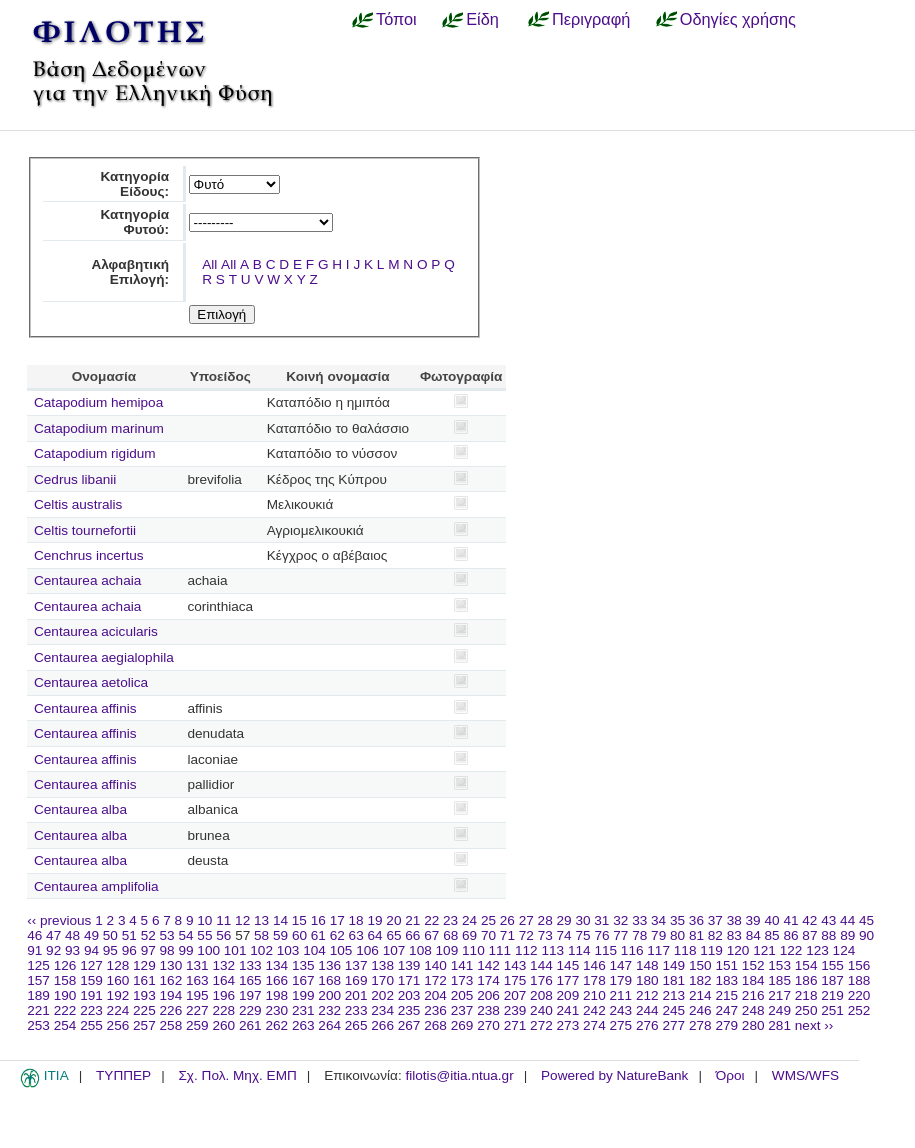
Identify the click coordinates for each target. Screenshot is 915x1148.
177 (568, 980)
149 (673, 965)
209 (568, 995)
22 (431, 920)
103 (288, 950)
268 (435, 1025)
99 (185, 950)
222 (65, 1010)
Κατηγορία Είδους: (134, 184)
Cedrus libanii (75, 479)
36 (696, 920)
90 (866, 935)
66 (412, 935)
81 (696, 935)
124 (844, 950)
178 (594, 980)
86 (790, 935)
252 (859, 1010)
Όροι (730, 1075)
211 (621, 995)
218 (806, 995)
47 (53, 935)
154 (806, 965)
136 (329, 965)
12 (242, 920)
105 (341, 950)
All (209, 264)
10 (204, 920)
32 (620, 920)
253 (38, 1025)
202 (382, 995)
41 (790, 920)
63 (356, 935)
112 (526, 950)
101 (235, 950)
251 (832, 1010)
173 (462, 980)
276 (647, 1025)
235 (409, 1010)
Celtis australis (78, 504)
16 (318, 920)
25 (488, 920)
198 (276, 995)
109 (447, 950)
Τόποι (396, 19)
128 (118, 965)
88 (828, 935)
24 (469, 920)
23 (450, 920)
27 (526, 920)
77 (620, 935)
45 (866, 920)
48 (72, 935)
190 (65, 995)
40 (771, 920)
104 (314, 950)
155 (832, 965)
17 (337, 920)
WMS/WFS (805, 1075)
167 (303, 980)
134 (276, 965)
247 (726, 1010)
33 (639, 920)
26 (507, 920)
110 (473, 950)
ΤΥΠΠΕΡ (123, 1075)
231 (303, 1010)
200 (329, 995)
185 (779, 980)
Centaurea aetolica (91, 682)
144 (541, 965)
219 (832, 995)
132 (223, 965)
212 (647, 995)
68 (450, 935)
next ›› (814, 1025)
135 (303, 965)
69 (469, 935)
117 (658, 950)
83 (734, 935)
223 (91, 1010)
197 (250, 995)
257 (144, 1025)
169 (356, 980)
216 (753, 995)
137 (356, 965)
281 (779, 1025)
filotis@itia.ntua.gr (459, 1075)
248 (753, 1010)
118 (685, 950)
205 (462, 995)
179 (621, 980)
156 (859, 965)
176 (541, 980)
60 (299, 935)
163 (197, 980)
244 (647, 1010)
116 (632, 950)
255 (91, 1025)
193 (144, 995)
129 (144, 965)
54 (185, 935)
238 (488, 1010)
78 (639, 935)
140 (435, 965)
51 (129, 935)
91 (34, 950)
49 (91, 935)
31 (601, 920)
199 (303, 995)
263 (303, 1025)
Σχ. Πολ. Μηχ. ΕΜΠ (237, 1075)
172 (435, 980)
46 (34, 935)
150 (700, 965)
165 (250, 980)
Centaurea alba (80, 809)
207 (515, 995)
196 (223, 995)
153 (779, 965)
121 (764, 950)
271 (515, 1025)
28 (545, 920)
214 (700, 995)
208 (541, 995)
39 (753, 920)
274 (594, 1025)
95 (110, 950)
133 (250, 965)
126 (65, 965)
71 (507, 935)
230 (276, 1010)
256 (118, 1025)
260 (223, 1025)
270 (488, 1025)
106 (367, 950)
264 (329, 1025)
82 (715, 935)
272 (541, 1025)
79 (658, 935)
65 (393, 935)
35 (677, 920)
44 (847, 920)
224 (118, 1010)
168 (329, 980)
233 (356, 1010)
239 (515, 1010)
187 (832, 980)
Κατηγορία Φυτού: (134, 222)
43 (828, 920)
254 (65, 1025)
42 (809, 920)
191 (91, 995)
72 (526, 935)
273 (568, 1025)
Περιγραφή (591, 19)
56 (223, 935)
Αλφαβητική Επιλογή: (130, 272)
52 (148, 935)
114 (579, 950)
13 (261, 920)
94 (91, 950)
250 (806, 1010)
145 (568, 965)
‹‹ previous (59, 920)
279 (726, 1025)
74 (564, 935)
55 (204, 935)
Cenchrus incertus (89, 555)
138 (382, 965)
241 (568, 1010)
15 (299, 920)
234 (382, 1010)
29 (564, 920)
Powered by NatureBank (614, 1075)
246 (700, 1010)
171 (409, 980)
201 (356, 995)
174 (488, 980)
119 (711, 950)
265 (356, 1025)
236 (435, 1010)
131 (197, 965)
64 (375, 935)
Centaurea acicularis (96, 631)
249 (779, 1010)
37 (715, 920)
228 (223, 1010)
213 (673, 995)
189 (38, 995)
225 (144, 1010)
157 (38, 980)
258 (171, 1025)
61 (318, 935)
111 (500, 950)
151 (726, 965)
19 (374, 920)
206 (488, 995)
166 (276, 980)
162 (171, 980)
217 (779, 995)
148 (647, 965)
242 (594, 1010)
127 (91, 965)
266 (382, 1025)
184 (753, 980)
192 (118, 995)
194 (171, 995)
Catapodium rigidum (95, 453)
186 (806, 980)
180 (647, 980)
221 (38, 1010)
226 (171, 1010)
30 (582, 920)
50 (110, 935)
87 (809, 935)
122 (791, 950)
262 (276, 1025)
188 (859, 980)
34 (658, 920)
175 (515, 980)
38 (734, 920)
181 (673, 980)
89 (847, 935)
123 (817, 950)
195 (197, 995)
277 (673, 1025)
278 (700, 1025)
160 (118, 980)
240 (541, 1010)
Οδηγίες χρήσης (738, 19)
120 (738, 950)
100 (208, 950)
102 (261, 950)
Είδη (482, 19)
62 (337, 935)
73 (545, 935)
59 (280, 935)
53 (167, 935)
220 (859, 995)
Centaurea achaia (87, 580)
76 (601, 935)
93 (72, 950)
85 (772, 935)
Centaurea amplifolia (96, 886)
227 (197, 1010)
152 (753, 965)
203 (409, 995)
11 (223, 920)
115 (605, 950)
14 (280, 920)
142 (488, 965)
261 (250, 1025)
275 (621, 1025)
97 (148, 950)
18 (356, 920)
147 (621, 965)
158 (65, 980)
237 (462, 1010)
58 (261, 935)
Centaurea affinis (85, 708)
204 (435, 995)
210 (594, 995)
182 (700, 980)
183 (726, 980)
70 (488, 935)
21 (412, 920)
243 (621, 1010)
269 (462, 1025)
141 (462, 965)
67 (431, 935)
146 (594, 965)
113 (552, 950)
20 (393, 920)
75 (582, 935)
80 (677, 935)
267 (409, 1025)
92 (53, 950)
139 (409, 965)
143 (515, 965)
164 (223, 980)
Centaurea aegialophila (104, 657)
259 (197, 1025)
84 (753, 935)
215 (726, 995)
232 (329, 1010)
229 (250, 1010)
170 (382, 980)
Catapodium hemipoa (98, 402)
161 (144, 980)
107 (394, 950)
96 (129, 950)
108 (420, 950)
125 (38, 965)
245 (673, 1010)
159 (91, 980)
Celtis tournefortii (85, 530)
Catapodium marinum (99, 428)
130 (171, 965)
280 (753, 1025)
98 (167, 950)
